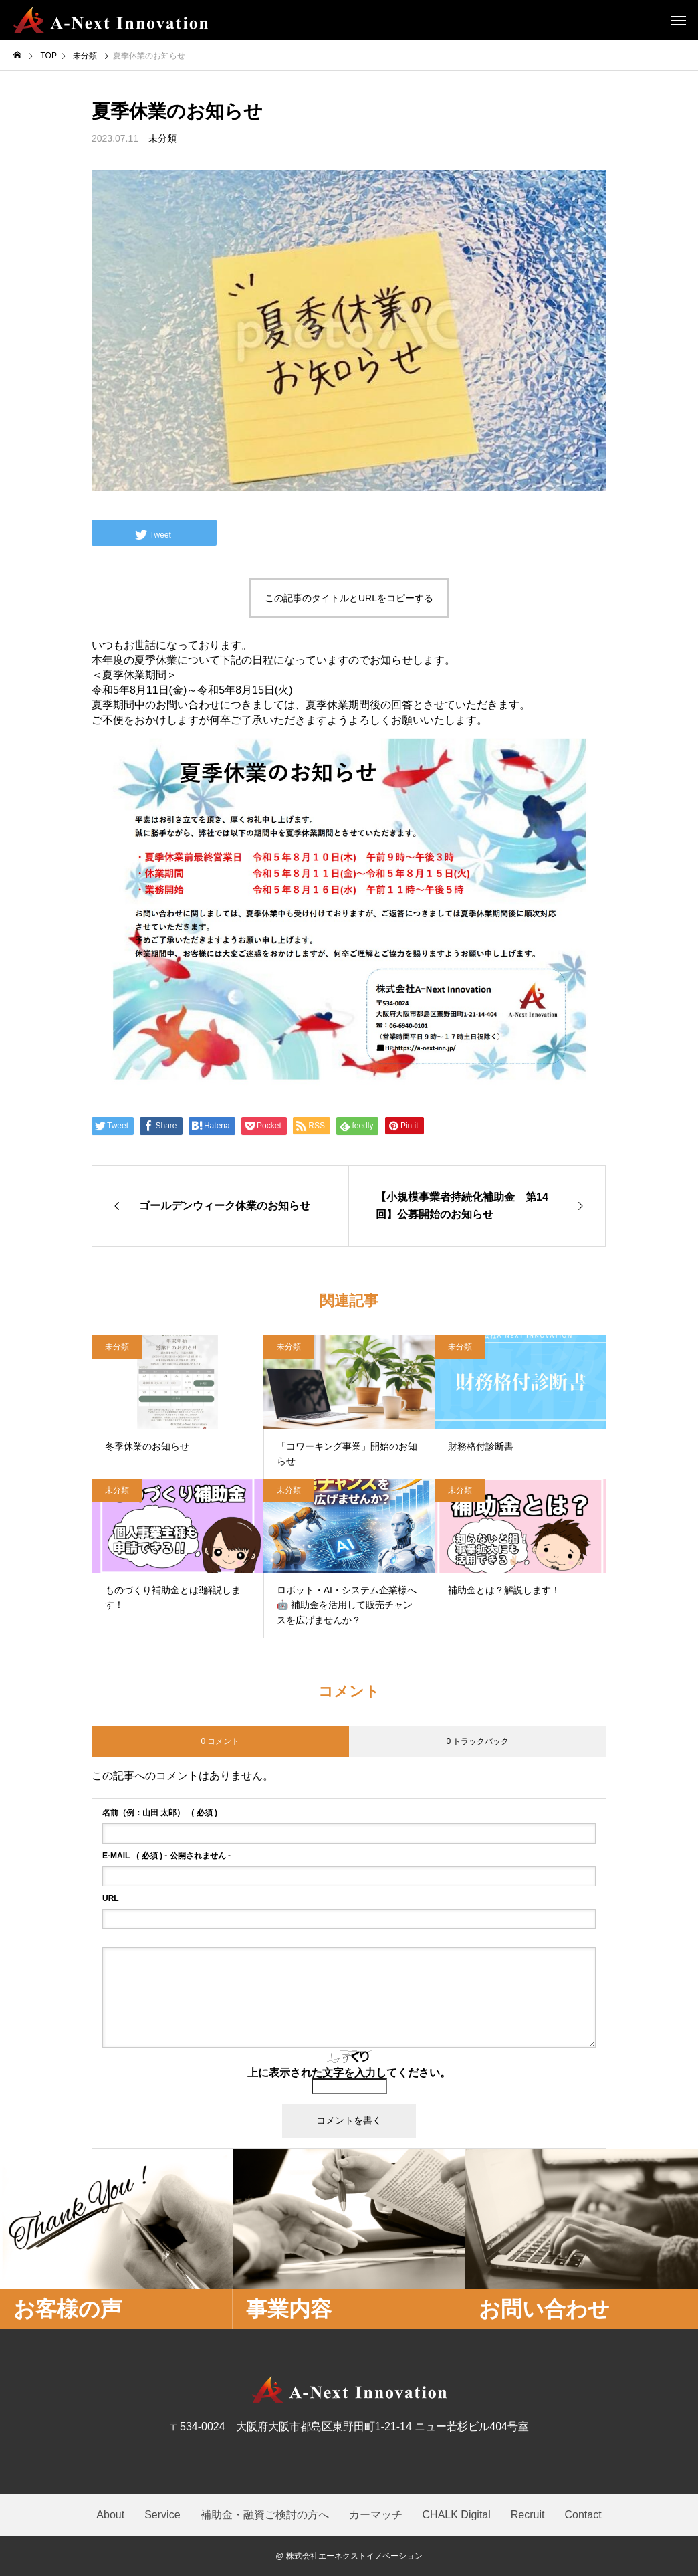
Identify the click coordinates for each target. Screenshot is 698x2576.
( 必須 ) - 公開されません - (166, 1856)
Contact (582, 2515)
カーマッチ (375, 2515)
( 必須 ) (159, 1813)
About (110, 2515)
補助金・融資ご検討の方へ (265, 2515)
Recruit (528, 2515)
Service (162, 2515)
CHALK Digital (457, 2515)
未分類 (162, 138)
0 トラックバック (477, 1741)
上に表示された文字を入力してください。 (349, 2072)
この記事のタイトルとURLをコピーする (349, 598)
